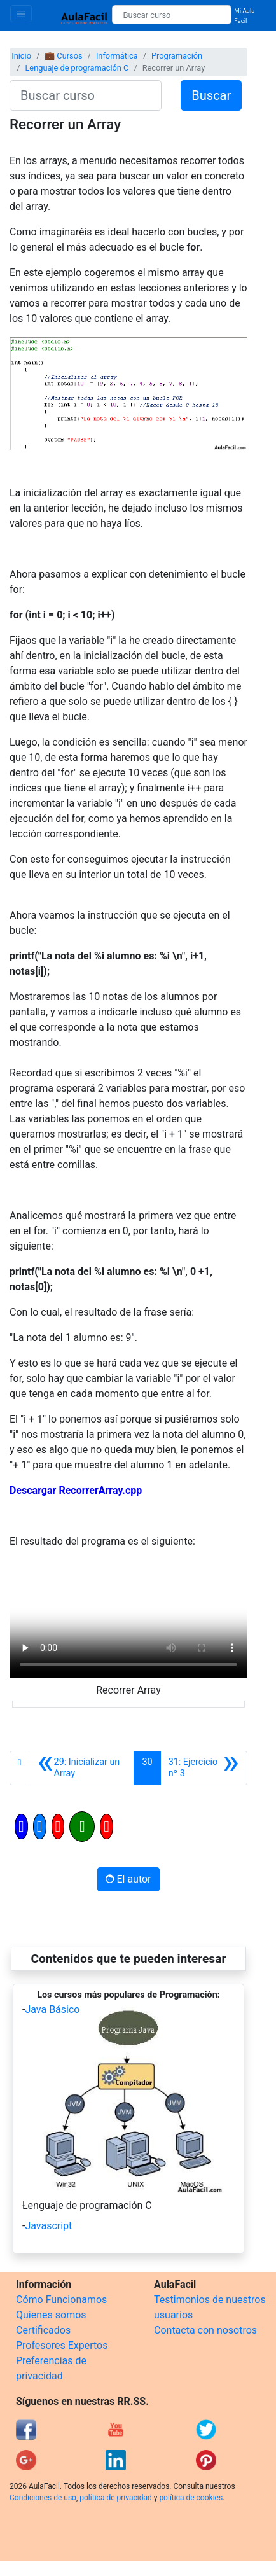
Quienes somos (51, 2315)
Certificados (43, 2330)
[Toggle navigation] (21, 13)
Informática (117, 55)
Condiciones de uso (43, 2497)
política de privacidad (115, 2497)
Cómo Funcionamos (61, 2300)
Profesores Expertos (61, 2345)
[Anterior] (81, 1768)
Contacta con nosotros (205, 2330)
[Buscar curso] (171, 14)
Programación (176, 55)
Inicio (21, 55)
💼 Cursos (63, 55)
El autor (128, 1879)
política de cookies (191, 2497)
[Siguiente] (203, 1768)
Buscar (211, 95)
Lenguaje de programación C (76, 68)
